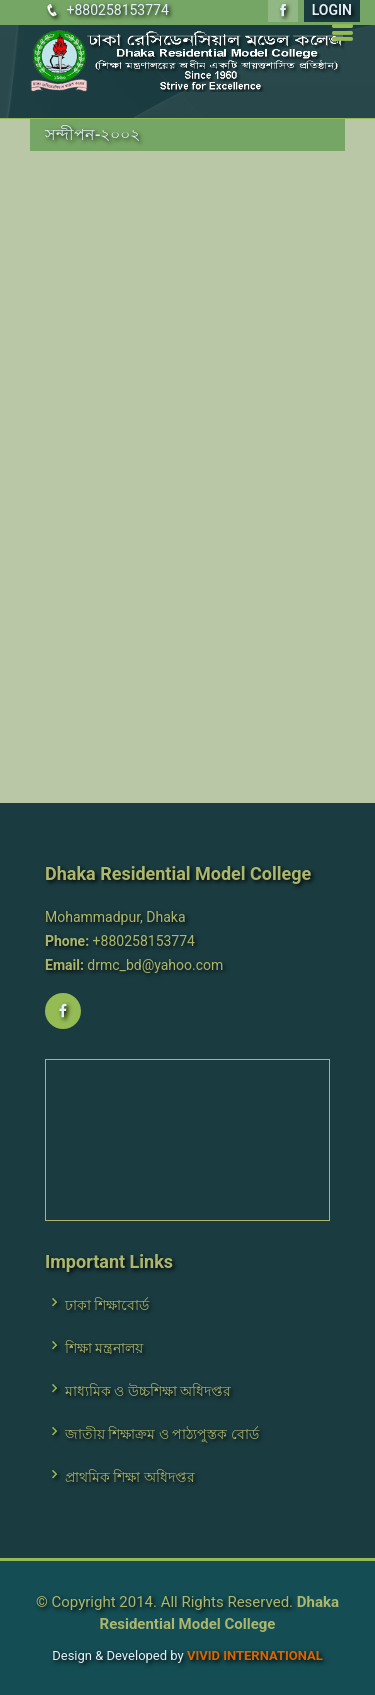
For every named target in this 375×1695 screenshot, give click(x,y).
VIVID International (255, 1655)
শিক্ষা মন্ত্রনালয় (104, 1348)
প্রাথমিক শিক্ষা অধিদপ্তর (130, 1477)
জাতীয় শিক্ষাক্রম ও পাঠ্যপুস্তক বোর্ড (162, 1434)
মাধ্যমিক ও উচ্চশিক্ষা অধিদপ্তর (148, 1391)
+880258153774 (117, 10)
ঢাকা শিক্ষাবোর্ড (107, 1305)
